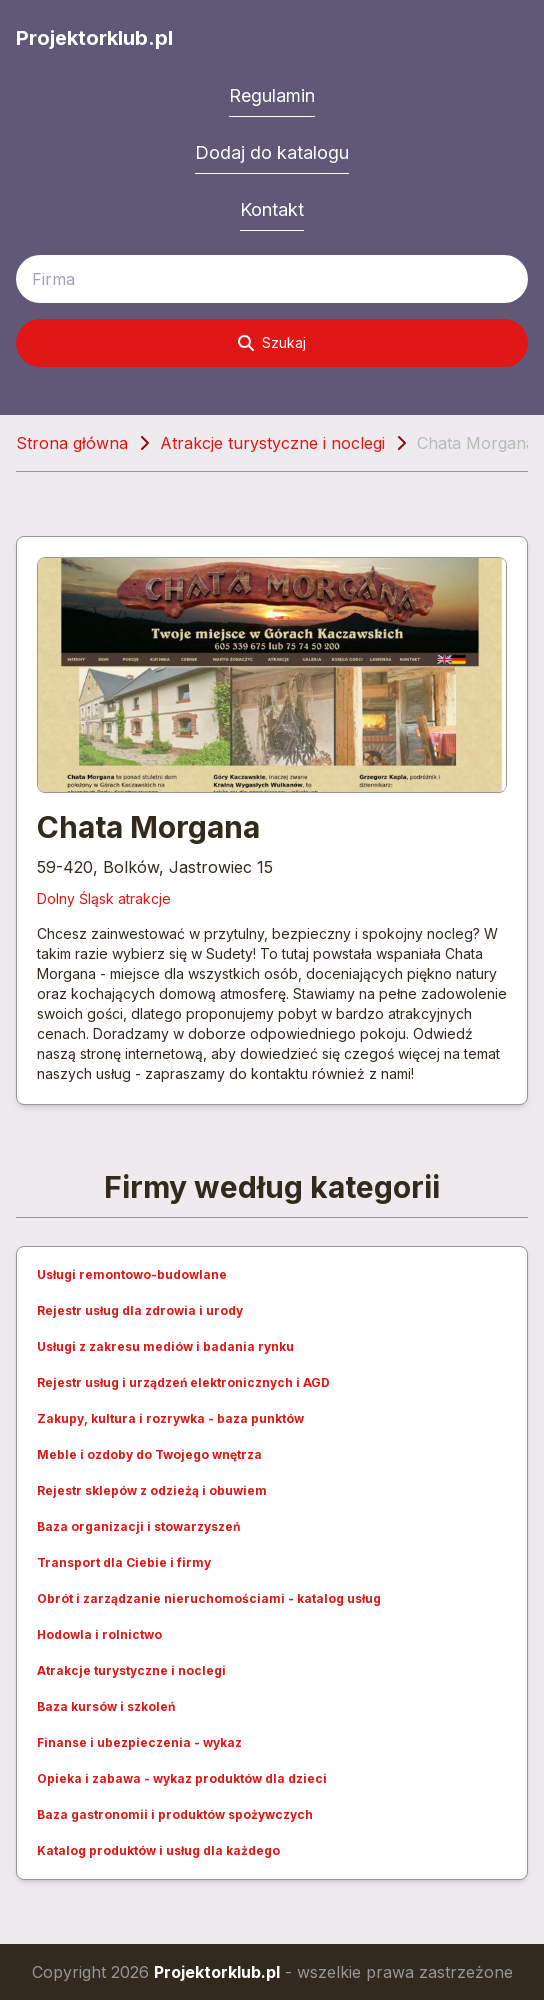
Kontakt (272, 209)
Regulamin (272, 95)
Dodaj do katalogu (272, 152)
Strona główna (72, 443)
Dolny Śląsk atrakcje (104, 898)
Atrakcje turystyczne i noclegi (272, 443)
